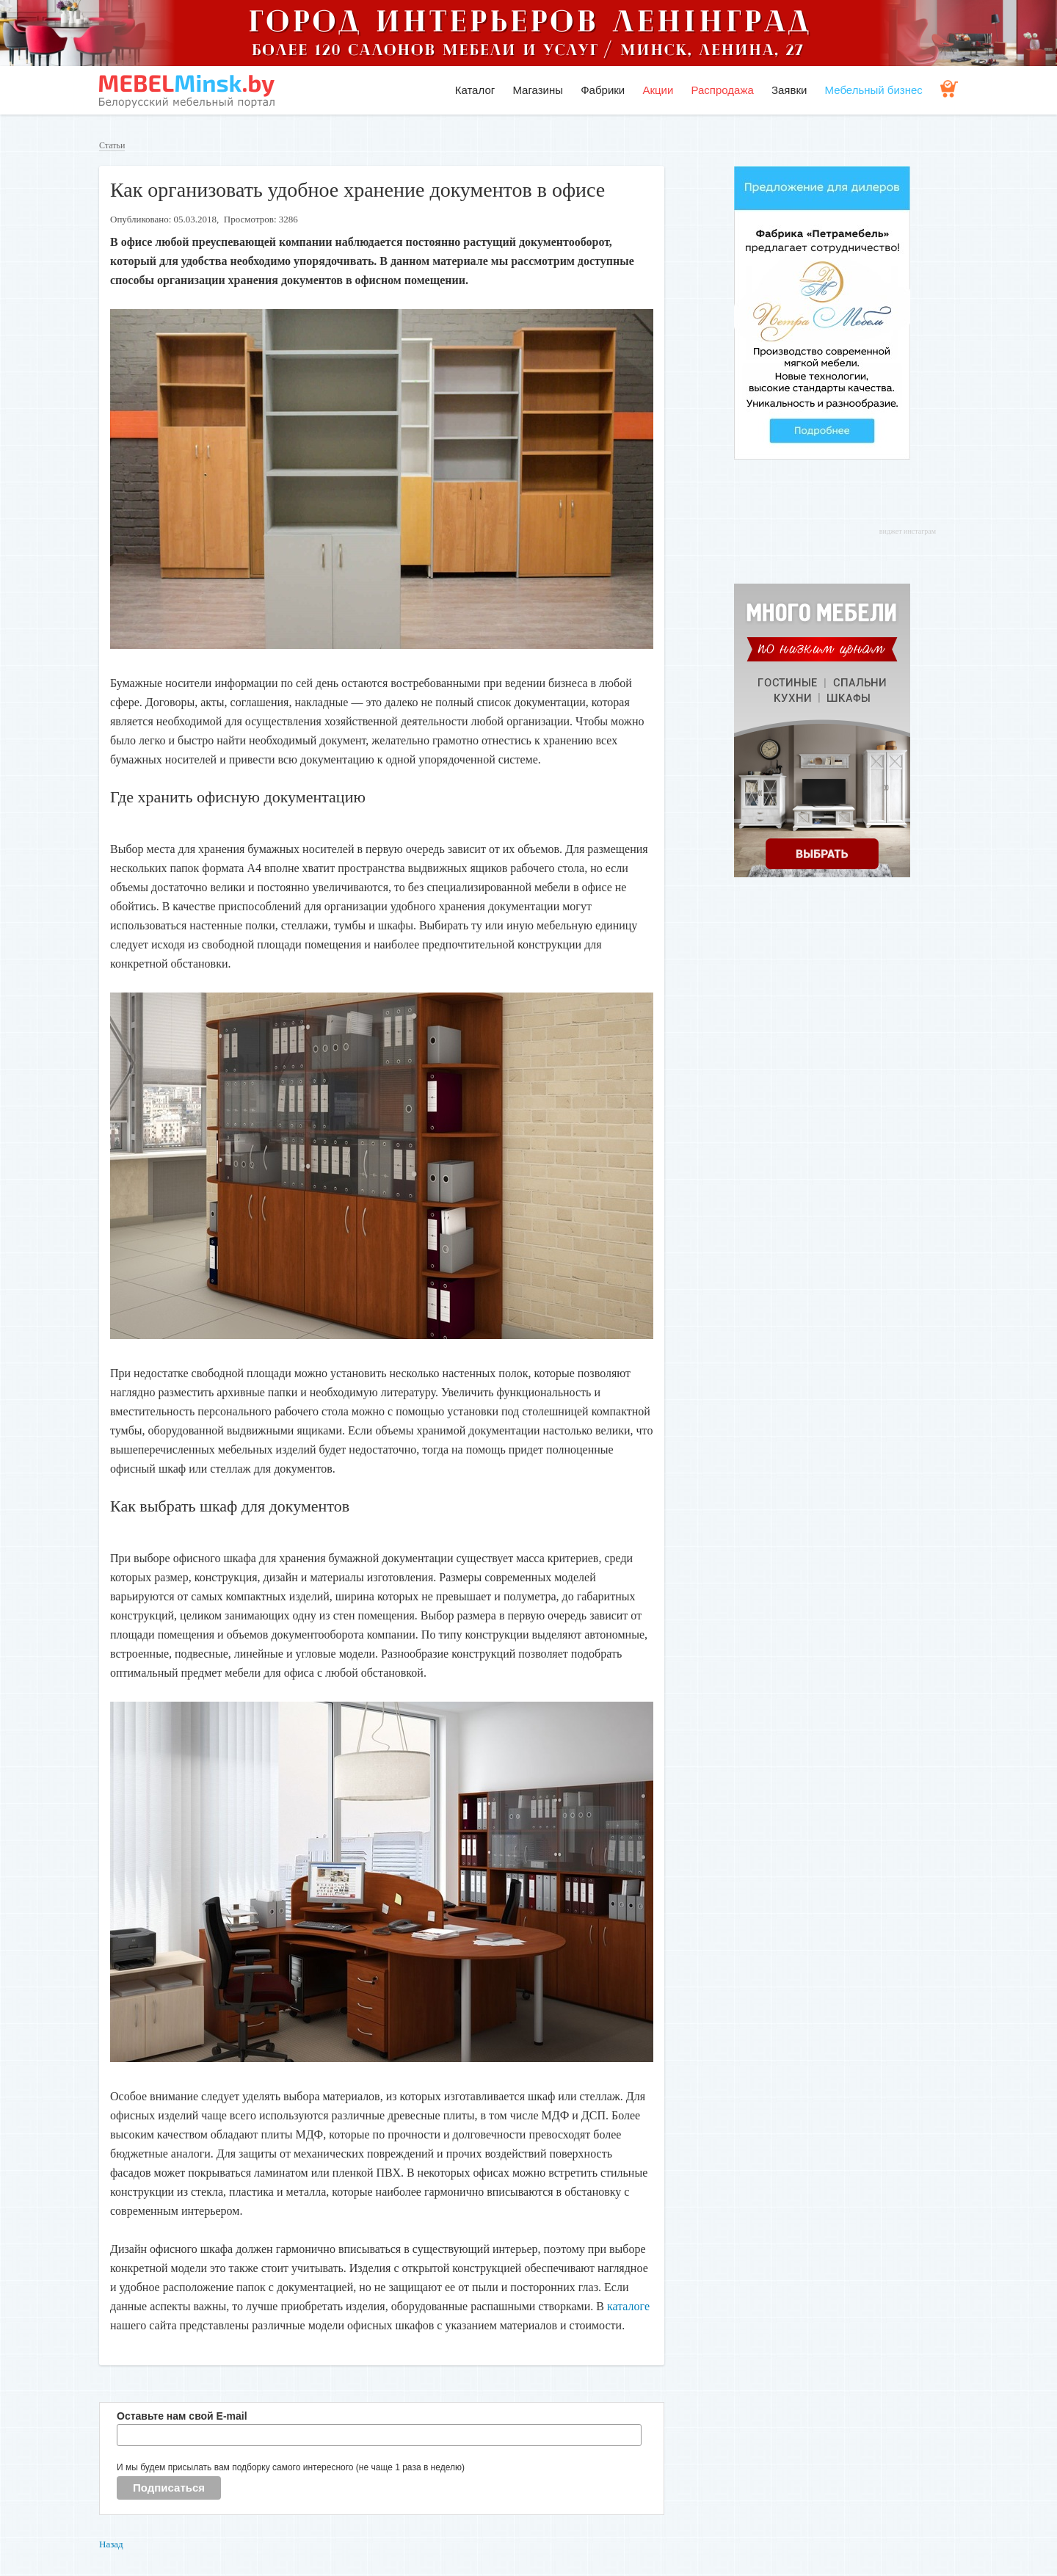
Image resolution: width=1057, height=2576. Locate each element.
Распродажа (722, 90)
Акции (657, 90)
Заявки (789, 90)
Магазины (537, 90)
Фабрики (603, 90)
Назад (111, 2544)
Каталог (475, 90)
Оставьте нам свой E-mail (182, 2416)
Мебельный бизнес (874, 90)
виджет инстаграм (907, 531)
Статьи (112, 145)
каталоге (628, 2306)
